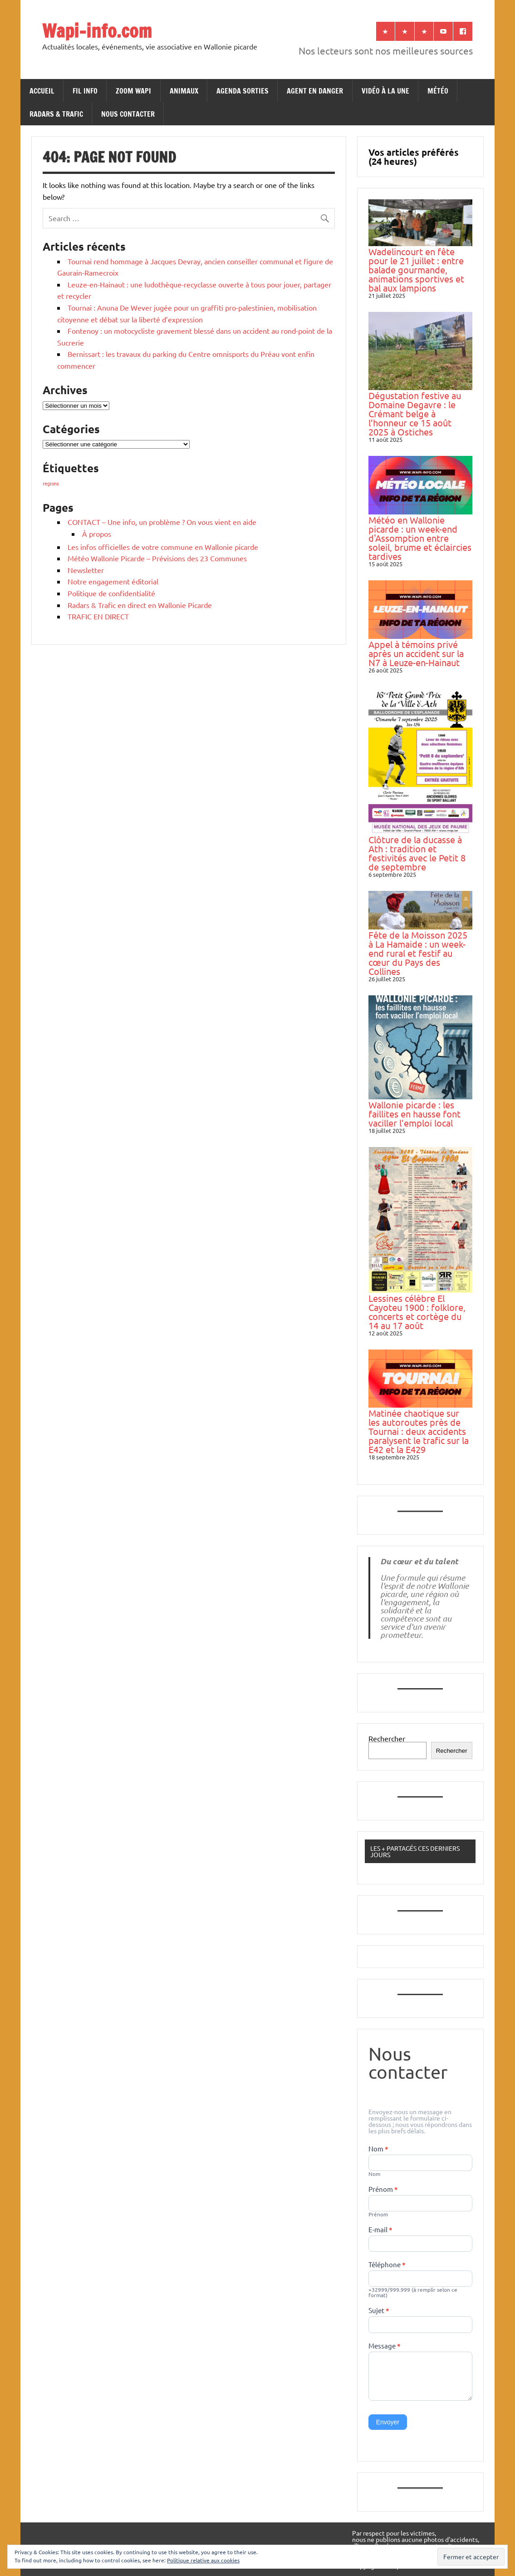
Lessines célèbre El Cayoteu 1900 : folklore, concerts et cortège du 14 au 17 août (417, 1311)
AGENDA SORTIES (242, 91)
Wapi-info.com (97, 31)
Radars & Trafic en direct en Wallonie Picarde (140, 604)
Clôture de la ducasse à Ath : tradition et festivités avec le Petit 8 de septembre (417, 853)
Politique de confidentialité (111, 593)
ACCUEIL (41, 91)
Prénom (383, 2189)
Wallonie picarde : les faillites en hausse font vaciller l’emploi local (414, 1113)
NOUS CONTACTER (128, 114)
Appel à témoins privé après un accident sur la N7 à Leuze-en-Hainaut (416, 653)
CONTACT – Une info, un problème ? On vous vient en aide (162, 521)
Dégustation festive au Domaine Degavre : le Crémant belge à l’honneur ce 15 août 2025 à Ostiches (414, 413)
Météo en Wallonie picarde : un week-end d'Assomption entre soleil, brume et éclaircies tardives (419, 538)
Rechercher (386, 1738)
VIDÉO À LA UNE (385, 91)
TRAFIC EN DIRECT (98, 616)
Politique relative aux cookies (203, 2560)
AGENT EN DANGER (315, 91)
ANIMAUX (184, 91)
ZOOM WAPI (133, 91)
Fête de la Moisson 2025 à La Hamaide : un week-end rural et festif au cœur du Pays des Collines (417, 953)
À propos (96, 533)
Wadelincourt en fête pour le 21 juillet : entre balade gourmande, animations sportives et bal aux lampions (416, 269)
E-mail (380, 2230)
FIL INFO (85, 91)
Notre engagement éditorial (113, 581)
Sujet (378, 2311)
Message (384, 2346)
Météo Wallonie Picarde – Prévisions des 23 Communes (157, 558)
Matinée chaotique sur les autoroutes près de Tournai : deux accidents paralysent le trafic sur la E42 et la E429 (418, 1431)
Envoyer (387, 2422)
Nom (378, 2149)
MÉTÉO (437, 91)
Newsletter (86, 569)
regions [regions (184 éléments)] (51, 483)
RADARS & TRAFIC (56, 114)
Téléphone (387, 2265)
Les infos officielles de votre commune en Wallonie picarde (163, 546)
